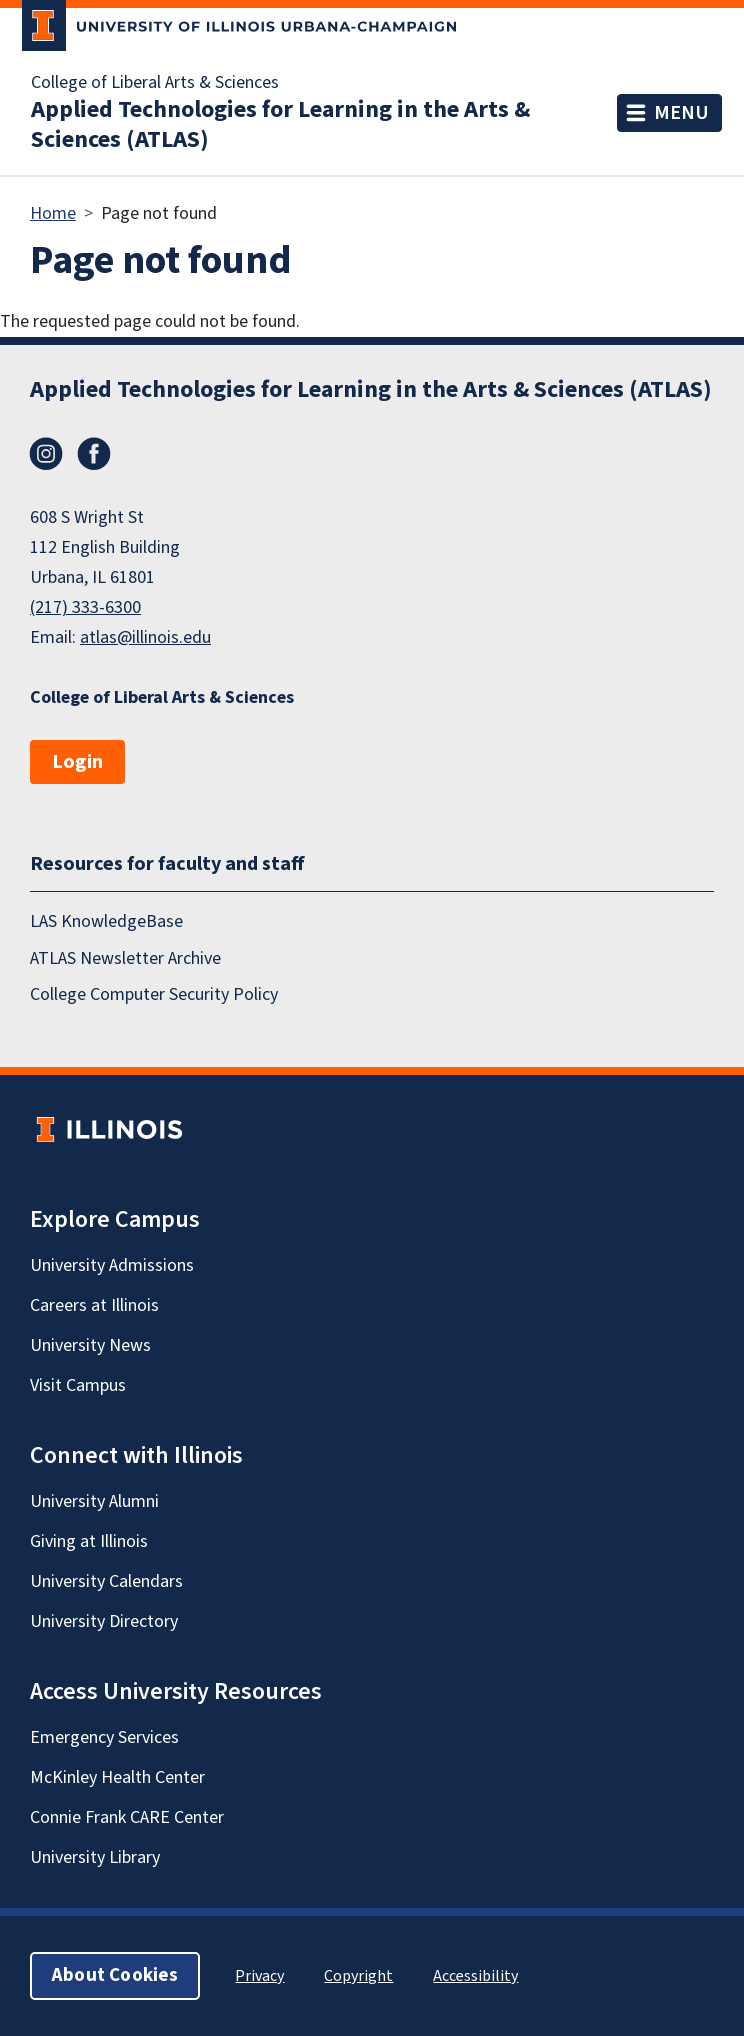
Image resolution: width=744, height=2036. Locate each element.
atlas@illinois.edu (145, 637)
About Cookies (115, 1975)
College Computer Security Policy (154, 994)
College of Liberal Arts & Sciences (155, 83)
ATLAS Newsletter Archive (125, 958)
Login (77, 762)
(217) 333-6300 (85, 607)
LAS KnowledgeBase (106, 921)
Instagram (46, 454)
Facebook (94, 454)
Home (53, 213)
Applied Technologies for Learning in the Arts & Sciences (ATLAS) (280, 125)
